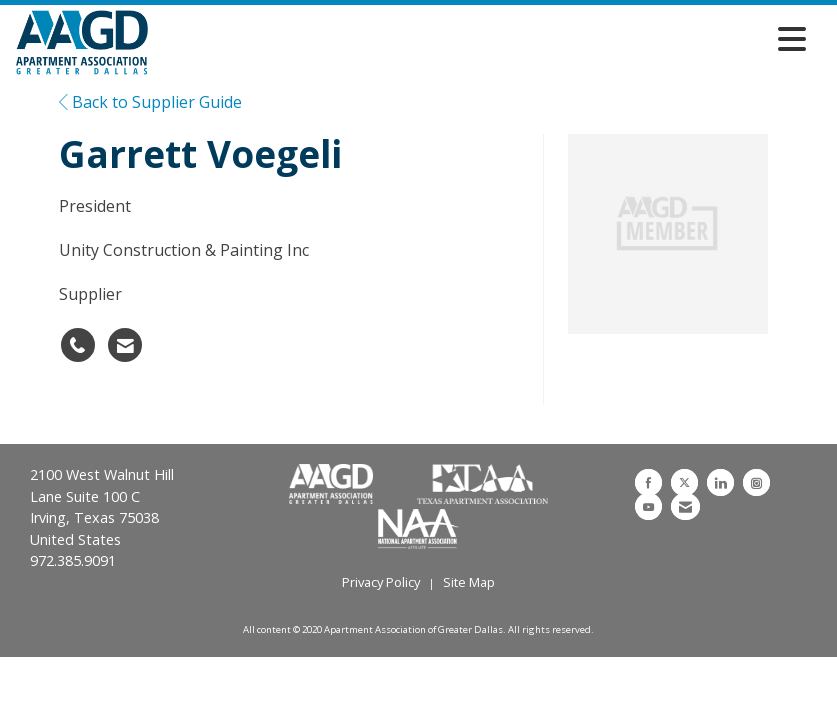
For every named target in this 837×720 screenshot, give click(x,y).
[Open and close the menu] (482, 39)
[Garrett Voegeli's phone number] (78, 345)
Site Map (469, 582)
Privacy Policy (381, 582)
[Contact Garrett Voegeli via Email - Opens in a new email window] (125, 345)
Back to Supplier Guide (150, 102)
